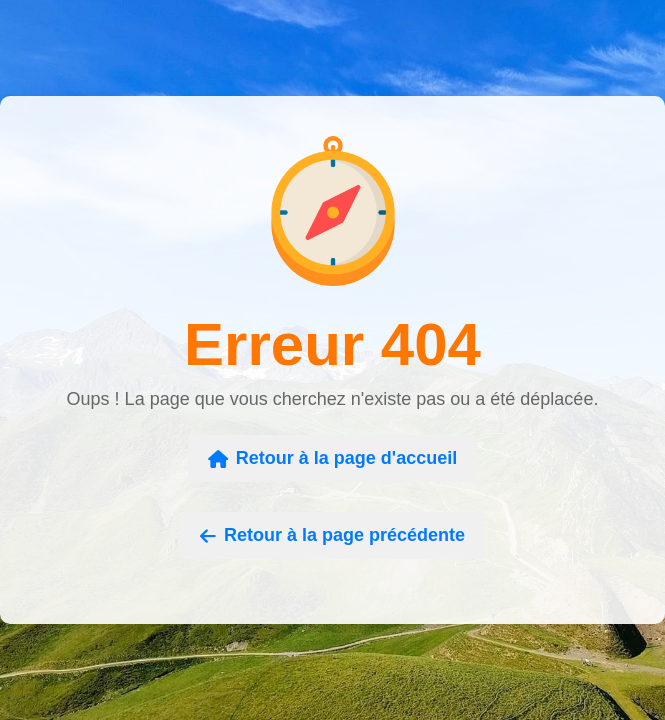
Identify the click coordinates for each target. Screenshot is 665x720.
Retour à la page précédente (332, 535)
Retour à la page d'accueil (332, 458)
